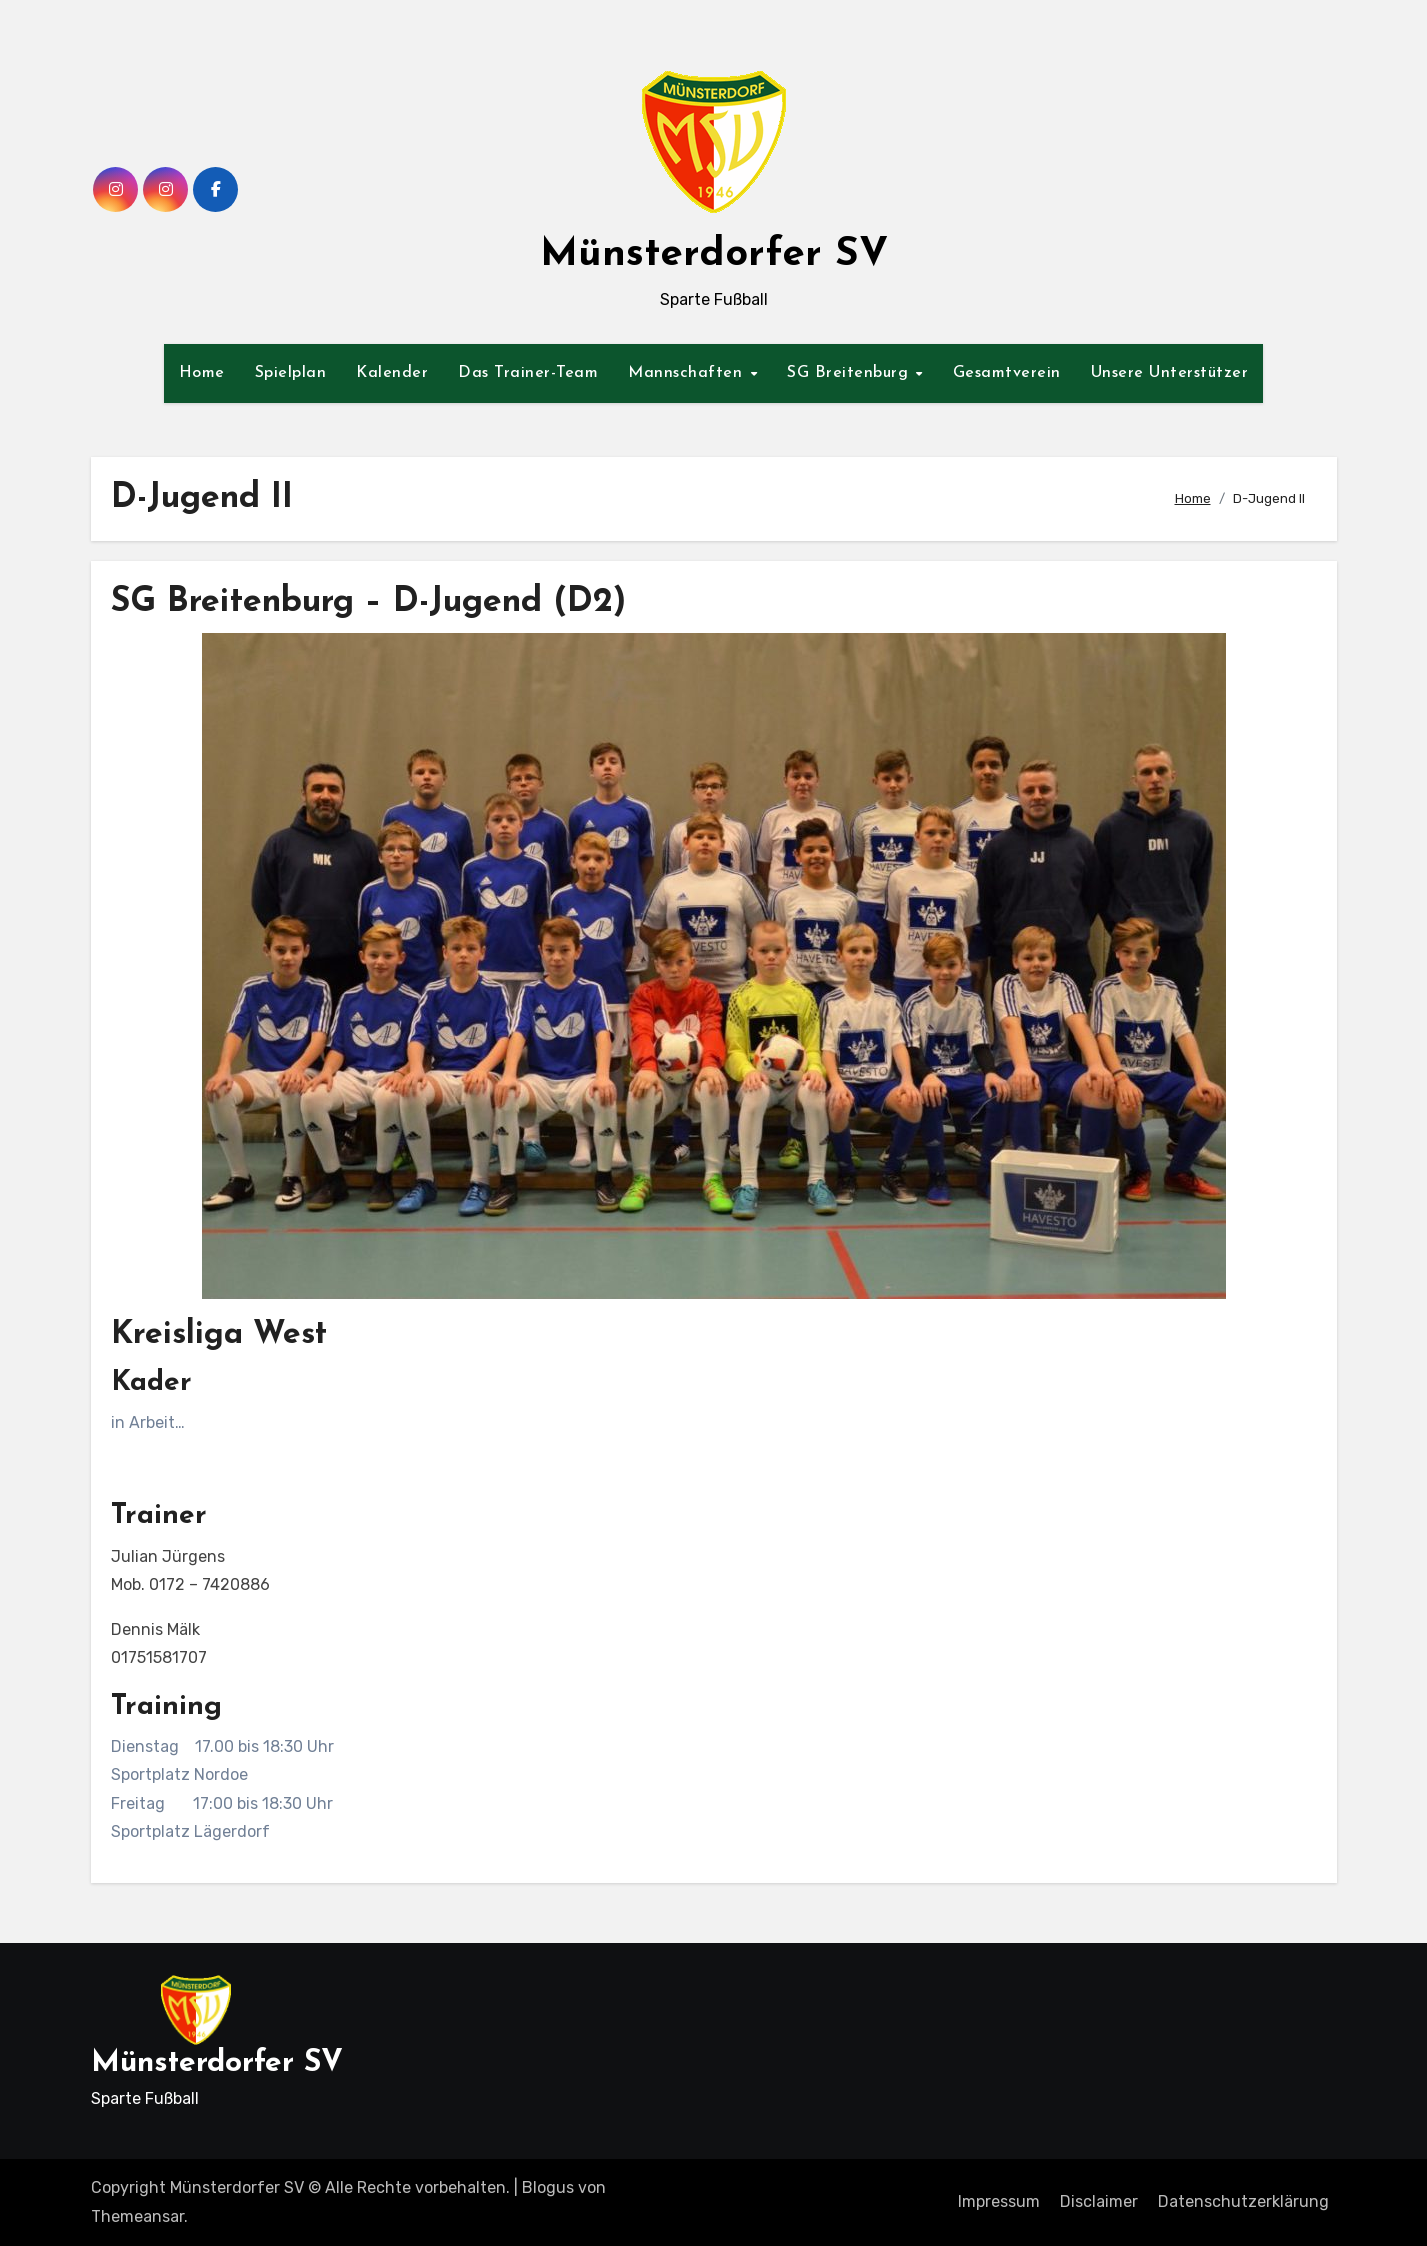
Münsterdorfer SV (714, 255)
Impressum (999, 2201)
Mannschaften (688, 373)
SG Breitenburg (850, 373)
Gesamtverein (1007, 373)
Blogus (548, 2187)
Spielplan (291, 373)
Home (202, 373)
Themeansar (137, 2216)
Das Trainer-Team (528, 373)
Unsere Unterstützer (1170, 373)
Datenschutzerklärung (1243, 2201)
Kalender (392, 373)
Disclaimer (1099, 2201)
